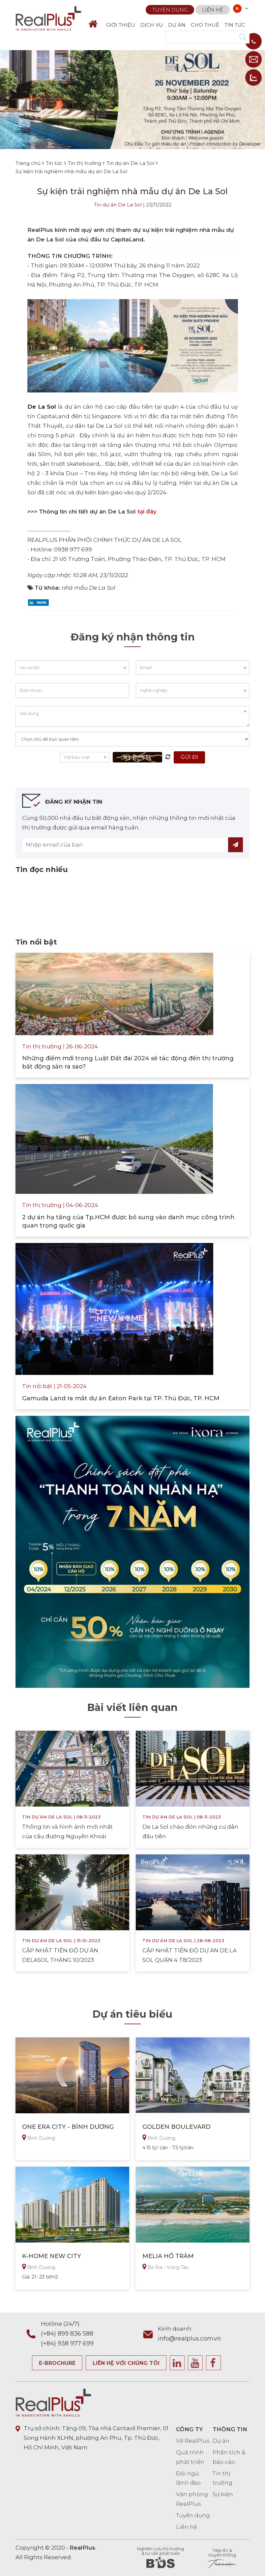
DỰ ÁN (177, 25)
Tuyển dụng (170, 9)
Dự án (221, 2440)
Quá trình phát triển (190, 2457)
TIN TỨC (234, 25)
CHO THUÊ (205, 25)
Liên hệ (212, 9)
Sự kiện (223, 2494)
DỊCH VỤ (151, 25)
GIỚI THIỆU (120, 25)
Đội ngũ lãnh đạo (188, 2478)
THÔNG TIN (230, 2429)
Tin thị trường (222, 2478)
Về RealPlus (193, 2440)
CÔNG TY (189, 2429)
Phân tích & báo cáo (229, 2457)
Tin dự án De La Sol (118, 205)
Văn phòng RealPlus (192, 2499)
